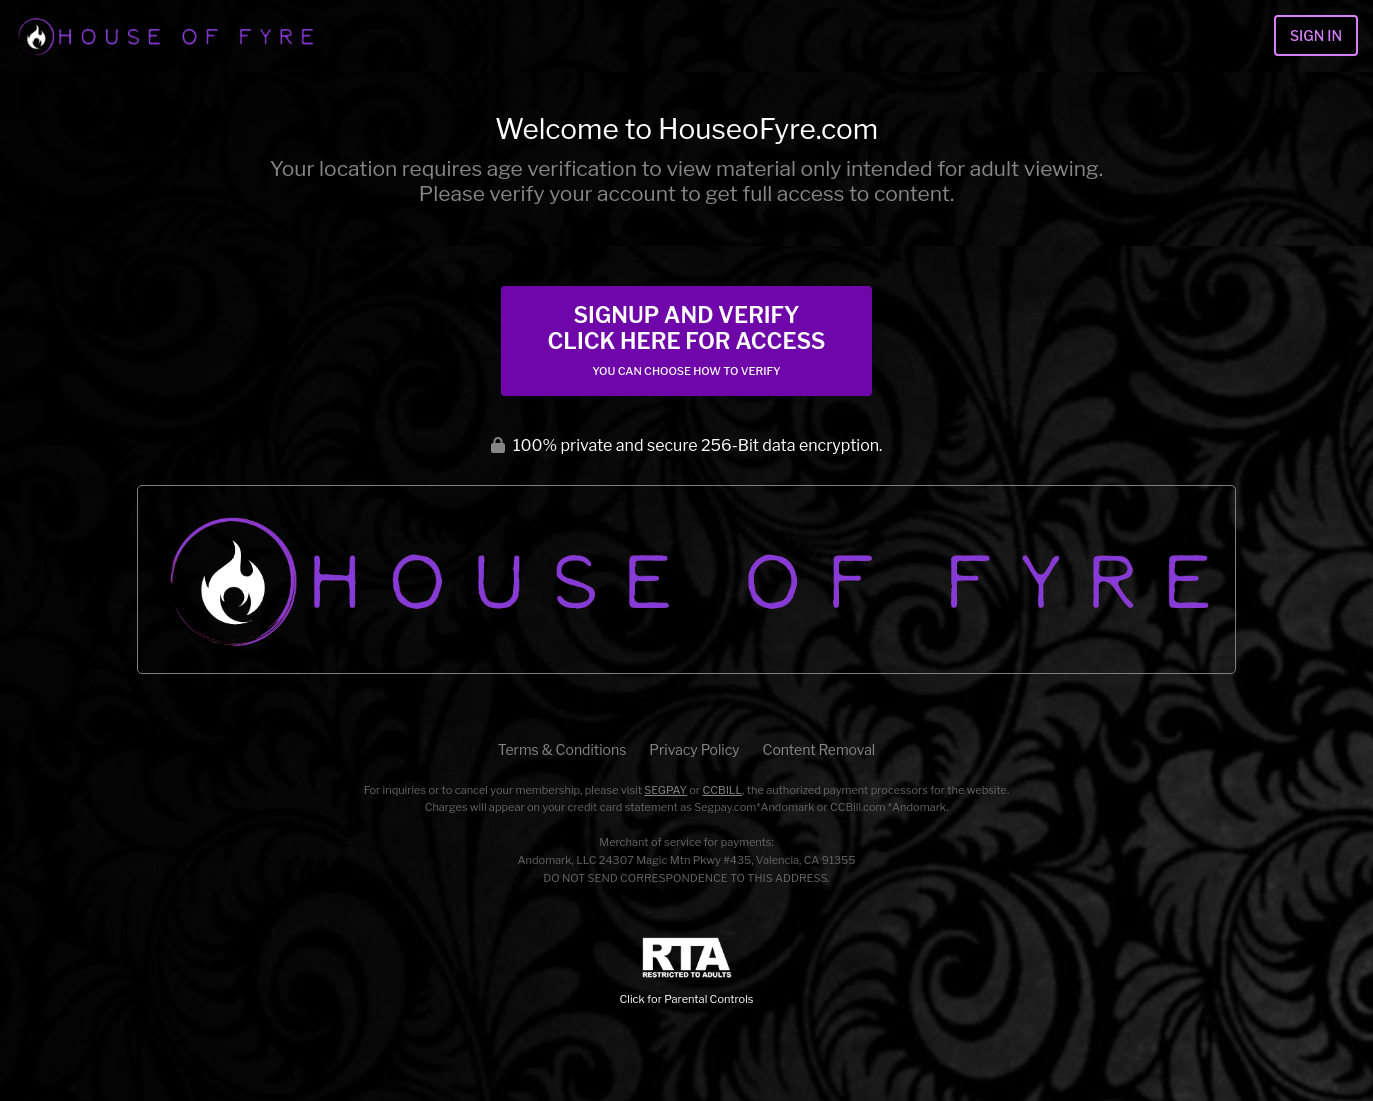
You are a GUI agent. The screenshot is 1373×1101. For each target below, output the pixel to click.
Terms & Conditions (562, 749)
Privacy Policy (694, 749)
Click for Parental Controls (687, 971)
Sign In (1316, 35)
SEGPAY (665, 790)
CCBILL (722, 790)
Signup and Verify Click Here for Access (686, 340)
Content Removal (819, 749)
